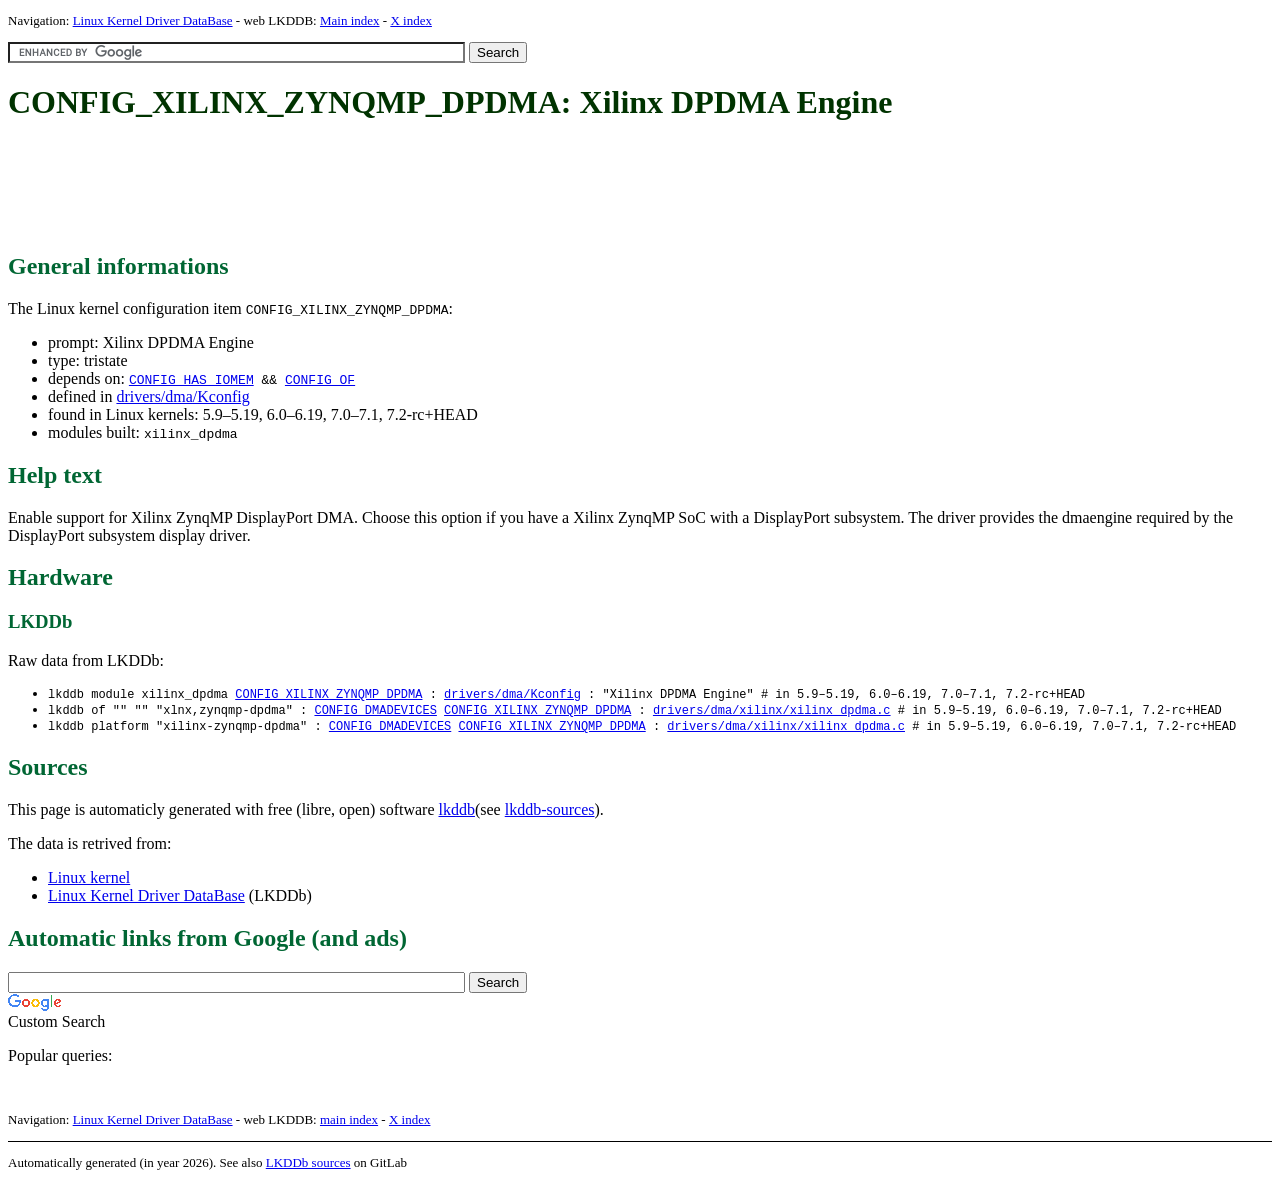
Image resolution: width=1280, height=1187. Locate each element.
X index (411, 20)
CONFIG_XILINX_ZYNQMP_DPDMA (328, 694)
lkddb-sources (550, 812)
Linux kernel (89, 880)
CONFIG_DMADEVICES (375, 711)
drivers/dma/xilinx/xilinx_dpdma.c (772, 711)
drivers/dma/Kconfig (182, 396)
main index (349, 1122)
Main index (350, 20)
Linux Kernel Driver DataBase (153, 20)
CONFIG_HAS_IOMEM (191, 379)
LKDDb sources (308, 1165)
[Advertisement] (372, 188)
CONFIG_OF (320, 379)
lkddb (457, 812)
